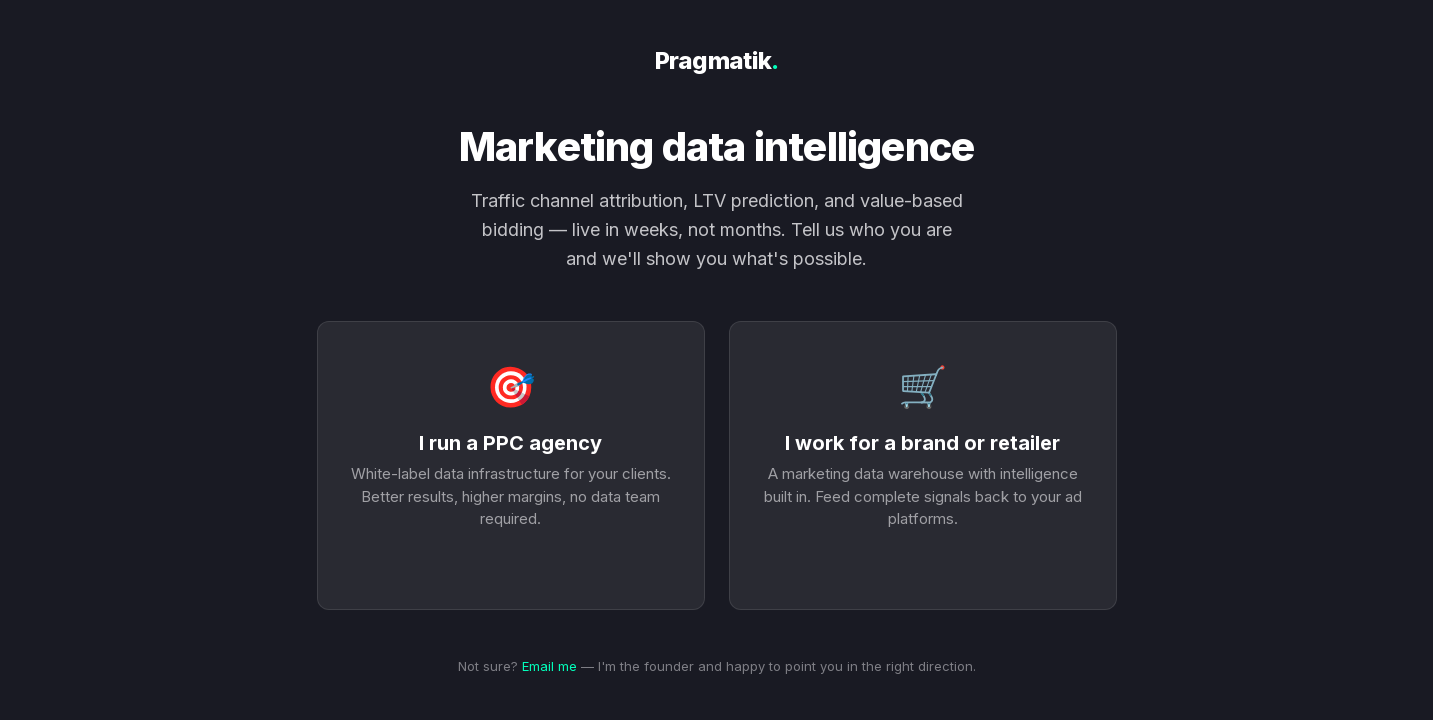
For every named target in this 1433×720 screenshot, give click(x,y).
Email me (549, 666)
